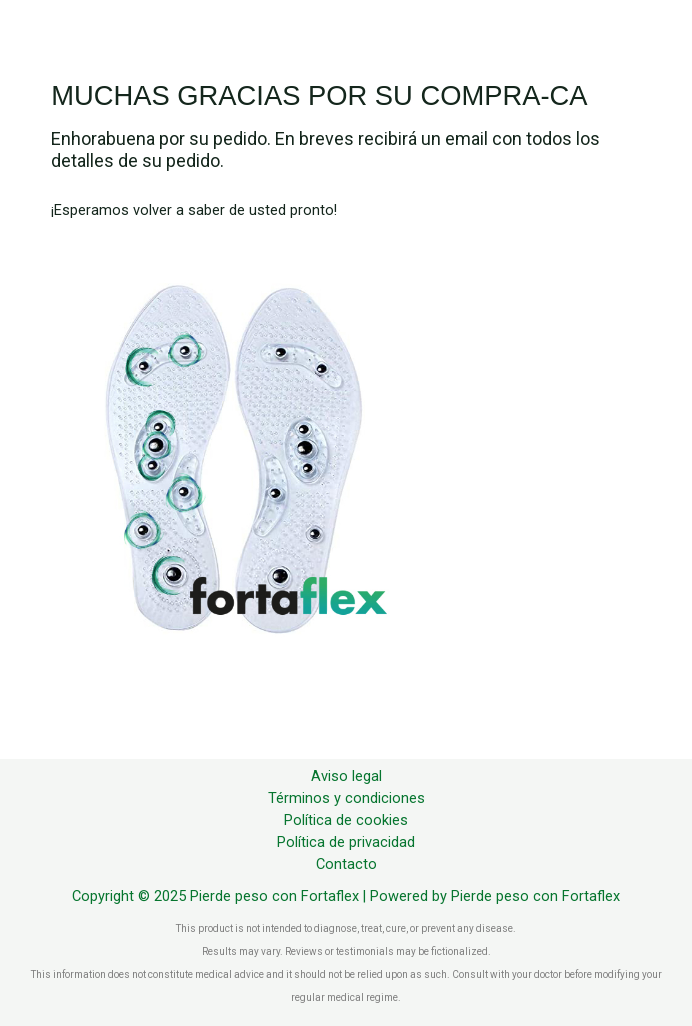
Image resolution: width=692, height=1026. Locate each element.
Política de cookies (346, 820)
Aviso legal (346, 776)
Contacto (346, 864)
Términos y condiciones (346, 798)
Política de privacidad (346, 842)
